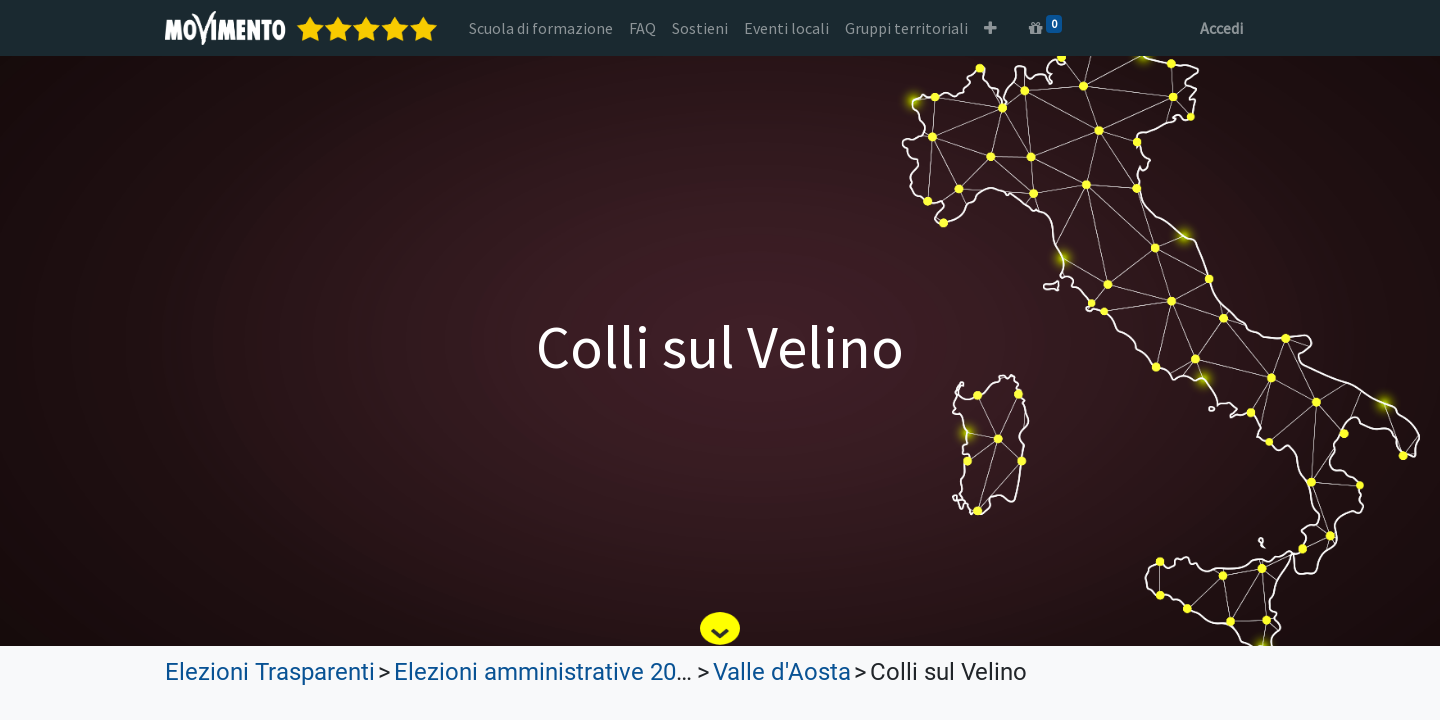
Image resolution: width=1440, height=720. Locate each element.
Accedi (1221, 28)
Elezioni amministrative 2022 (548, 672)
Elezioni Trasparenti (270, 672)
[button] (990, 28)
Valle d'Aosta (782, 672)
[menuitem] (541, 28)
